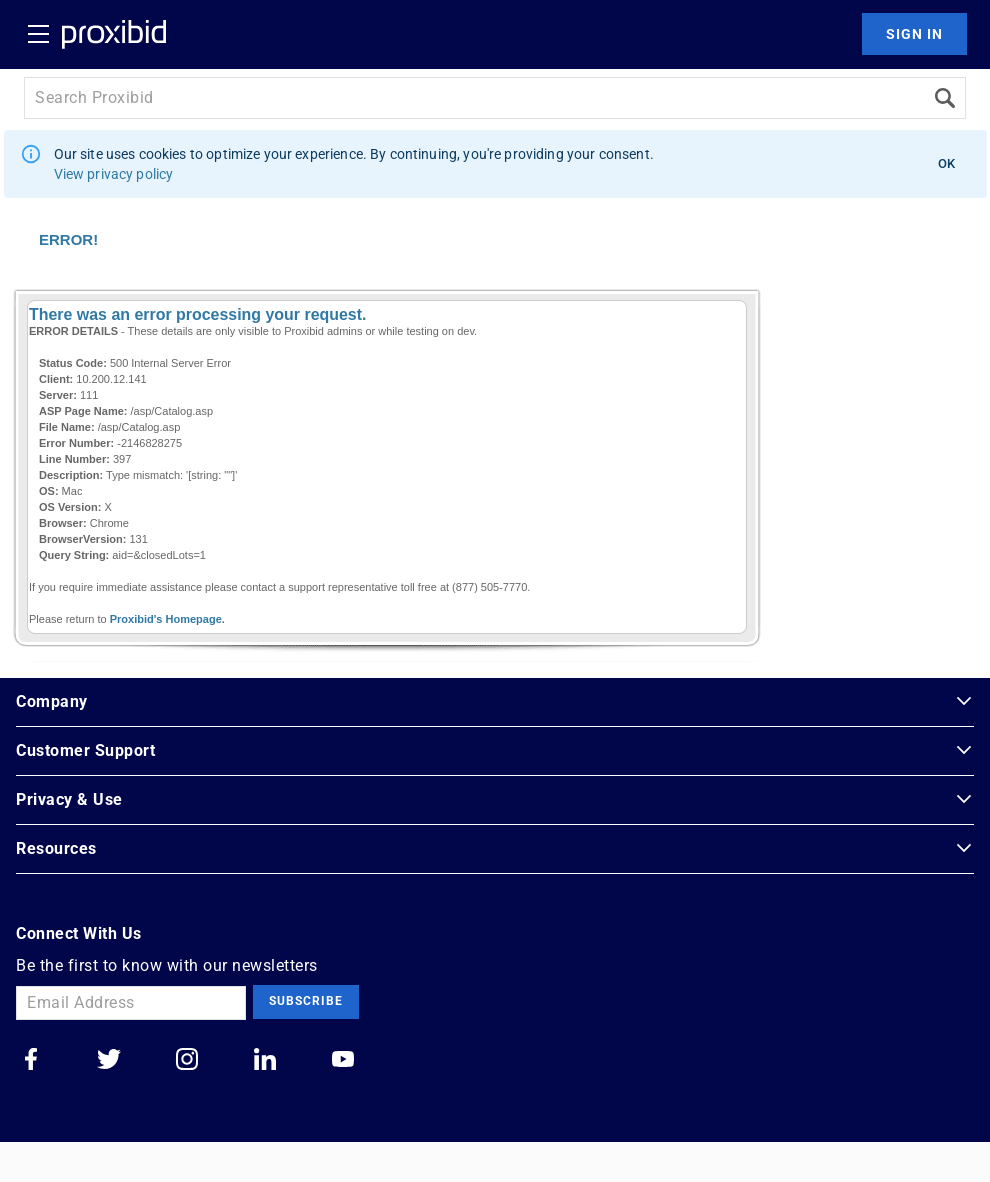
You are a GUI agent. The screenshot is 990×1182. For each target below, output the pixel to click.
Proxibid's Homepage (166, 619)
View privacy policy (114, 174)
